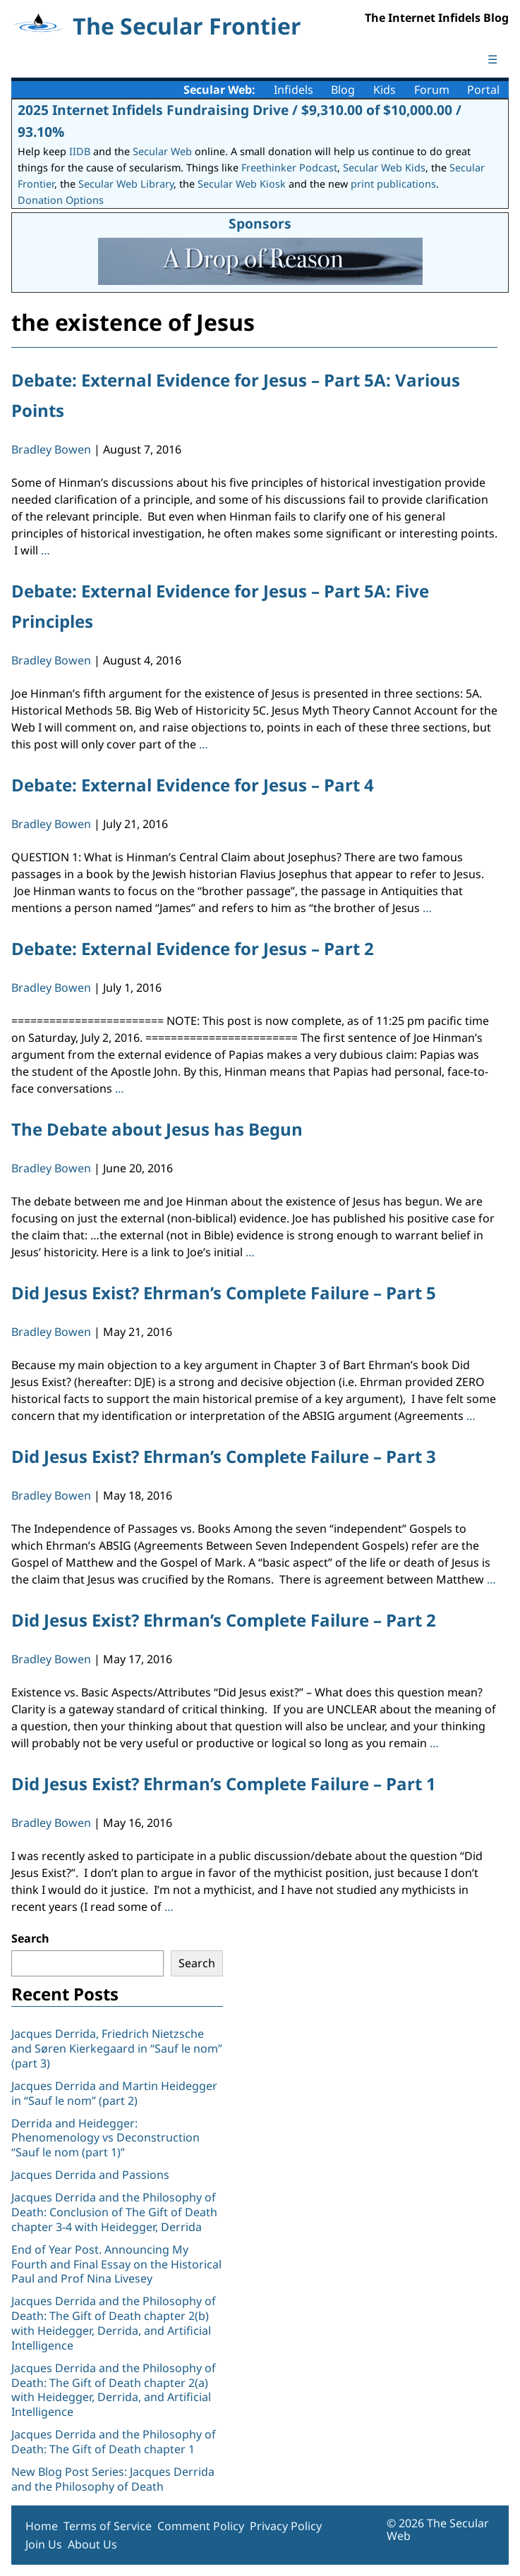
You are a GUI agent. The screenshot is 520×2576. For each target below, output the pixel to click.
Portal (483, 89)
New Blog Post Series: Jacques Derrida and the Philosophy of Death (112, 2479)
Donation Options (61, 200)
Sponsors (260, 223)
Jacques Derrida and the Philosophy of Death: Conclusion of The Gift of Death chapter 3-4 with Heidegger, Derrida (114, 2212)
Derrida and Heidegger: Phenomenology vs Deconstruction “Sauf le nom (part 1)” (105, 2138)
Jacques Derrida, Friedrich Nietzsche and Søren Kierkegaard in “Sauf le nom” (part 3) (116, 2048)
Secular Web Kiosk (242, 183)
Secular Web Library (126, 183)
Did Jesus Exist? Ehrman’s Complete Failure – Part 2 (223, 1620)
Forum (431, 89)
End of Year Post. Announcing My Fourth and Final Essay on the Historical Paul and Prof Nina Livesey (116, 2264)
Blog (343, 89)
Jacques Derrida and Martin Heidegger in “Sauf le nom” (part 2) (114, 2093)
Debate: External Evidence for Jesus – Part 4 (192, 784)
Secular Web (162, 151)
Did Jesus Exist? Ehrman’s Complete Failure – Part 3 (223, 1456)
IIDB (79, 151)
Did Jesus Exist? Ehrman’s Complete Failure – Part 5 (223, 1292)
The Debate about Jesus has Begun (157, 1129)
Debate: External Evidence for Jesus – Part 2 (192, 948)
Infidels (293, 89)
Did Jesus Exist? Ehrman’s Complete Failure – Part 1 (223, 1783)
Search (30, 1938)
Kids (384, 89)
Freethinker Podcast (289, 167)
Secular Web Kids (384, 167)
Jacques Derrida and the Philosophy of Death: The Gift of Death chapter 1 (113, 2441)
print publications (393, 183)
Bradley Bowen (51, 449)
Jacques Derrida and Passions (90, 2174)
